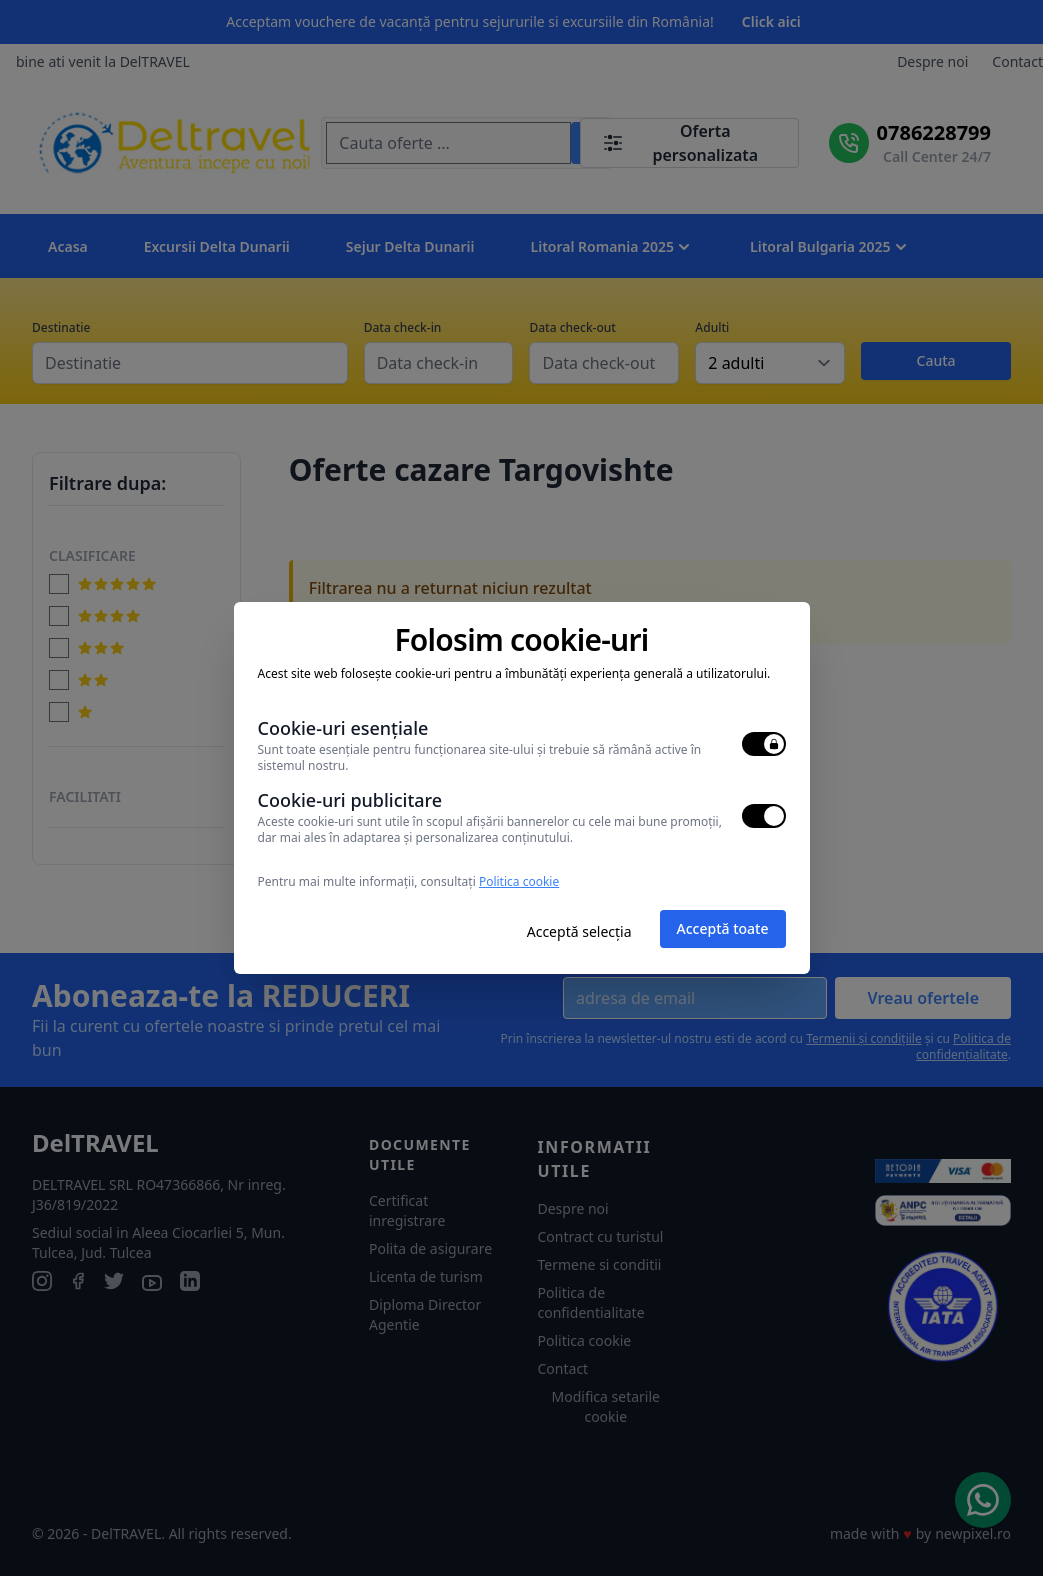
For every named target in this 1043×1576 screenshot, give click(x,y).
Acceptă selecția (579, 931)
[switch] (764, 744)
